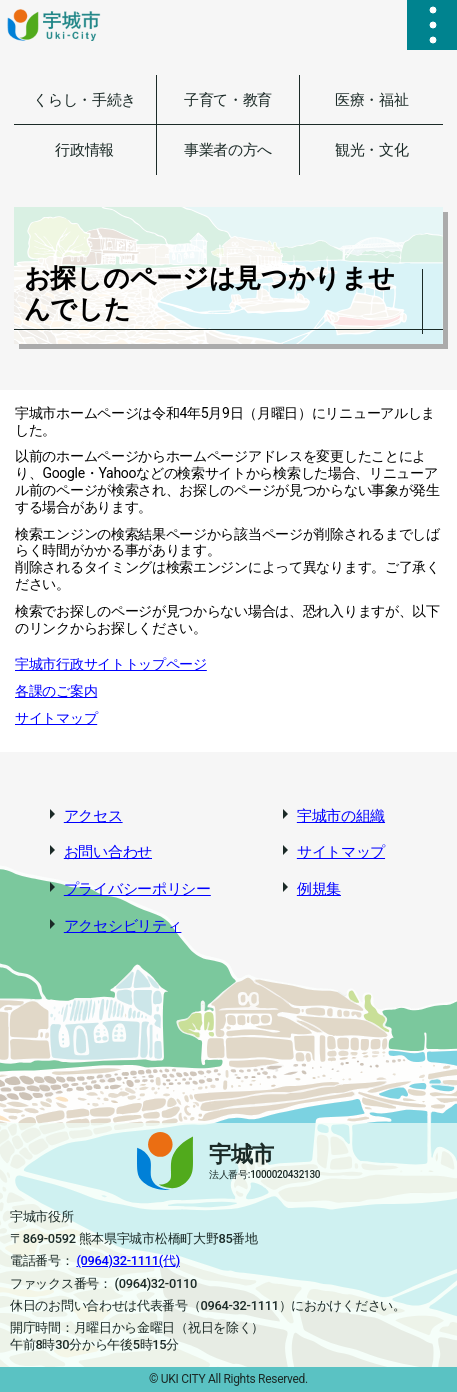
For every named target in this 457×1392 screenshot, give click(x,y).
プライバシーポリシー (137, 889)
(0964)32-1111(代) (127, 1260)
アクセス (93, 816)
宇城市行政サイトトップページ (111, 664)
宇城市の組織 (341, 816)
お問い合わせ (108, 852)
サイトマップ (56, 718)
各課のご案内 (56, 691)
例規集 (319, 889)
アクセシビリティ (123, 926)
